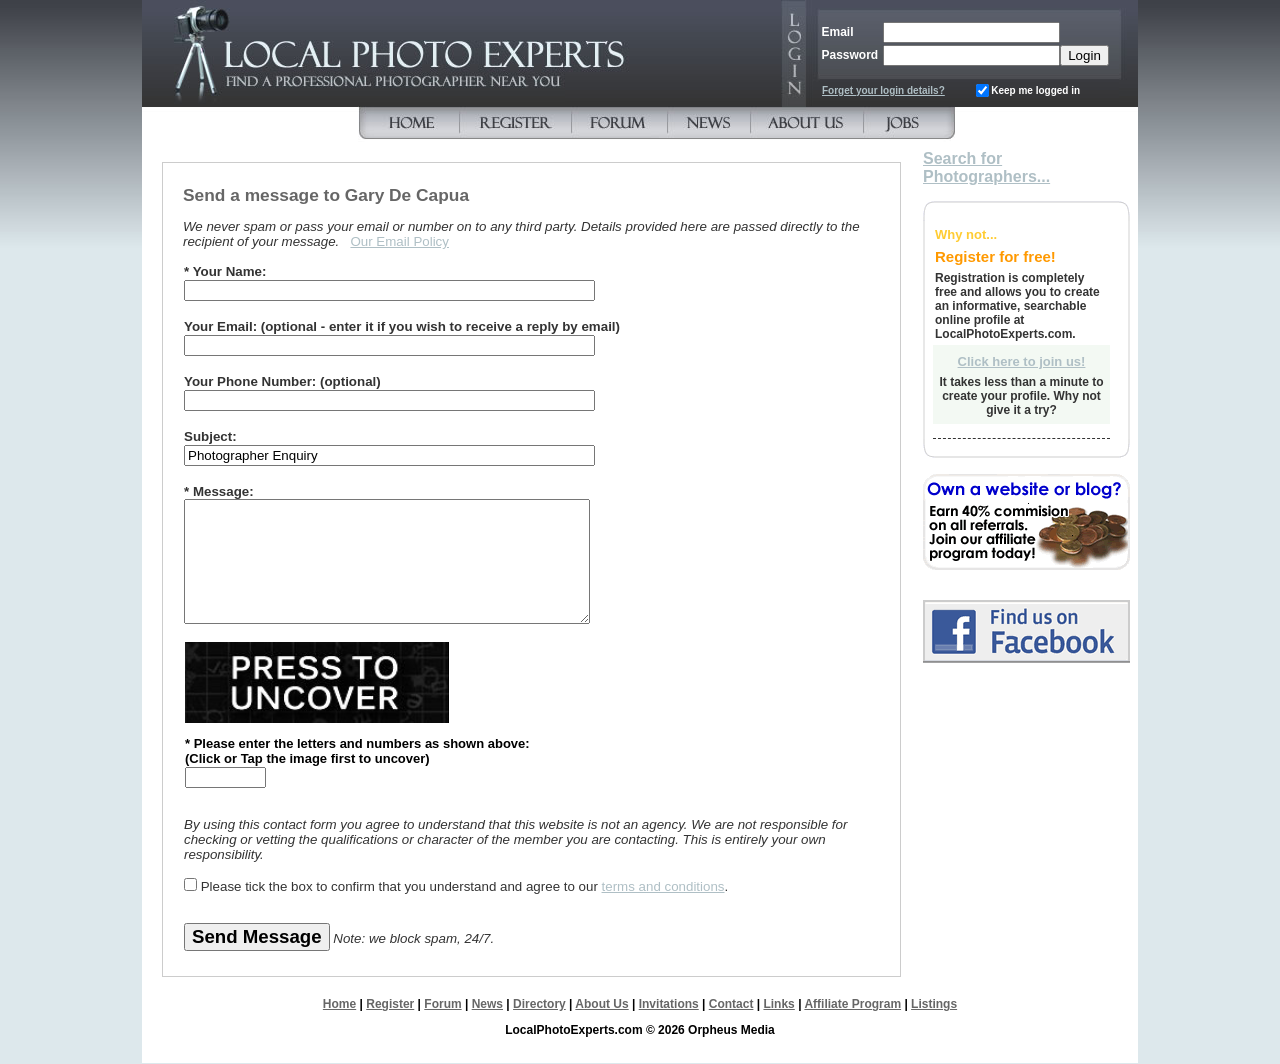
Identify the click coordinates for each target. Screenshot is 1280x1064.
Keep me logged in (1035, 90)
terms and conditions (663, 886)
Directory (539, 1004)
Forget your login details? (883, 90)
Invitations (669, 1004)
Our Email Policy (399, 241)
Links (778, 1004)
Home (339, 1004)
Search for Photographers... (986, 167)
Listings (934, 1004)
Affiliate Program (852, 1004)
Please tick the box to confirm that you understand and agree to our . (465, 886)
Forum (442, 1004)
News (487, 1004)
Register (390, 1004)
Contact (731, 1004)
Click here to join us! (1022, 361)
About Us (601, 1004)
